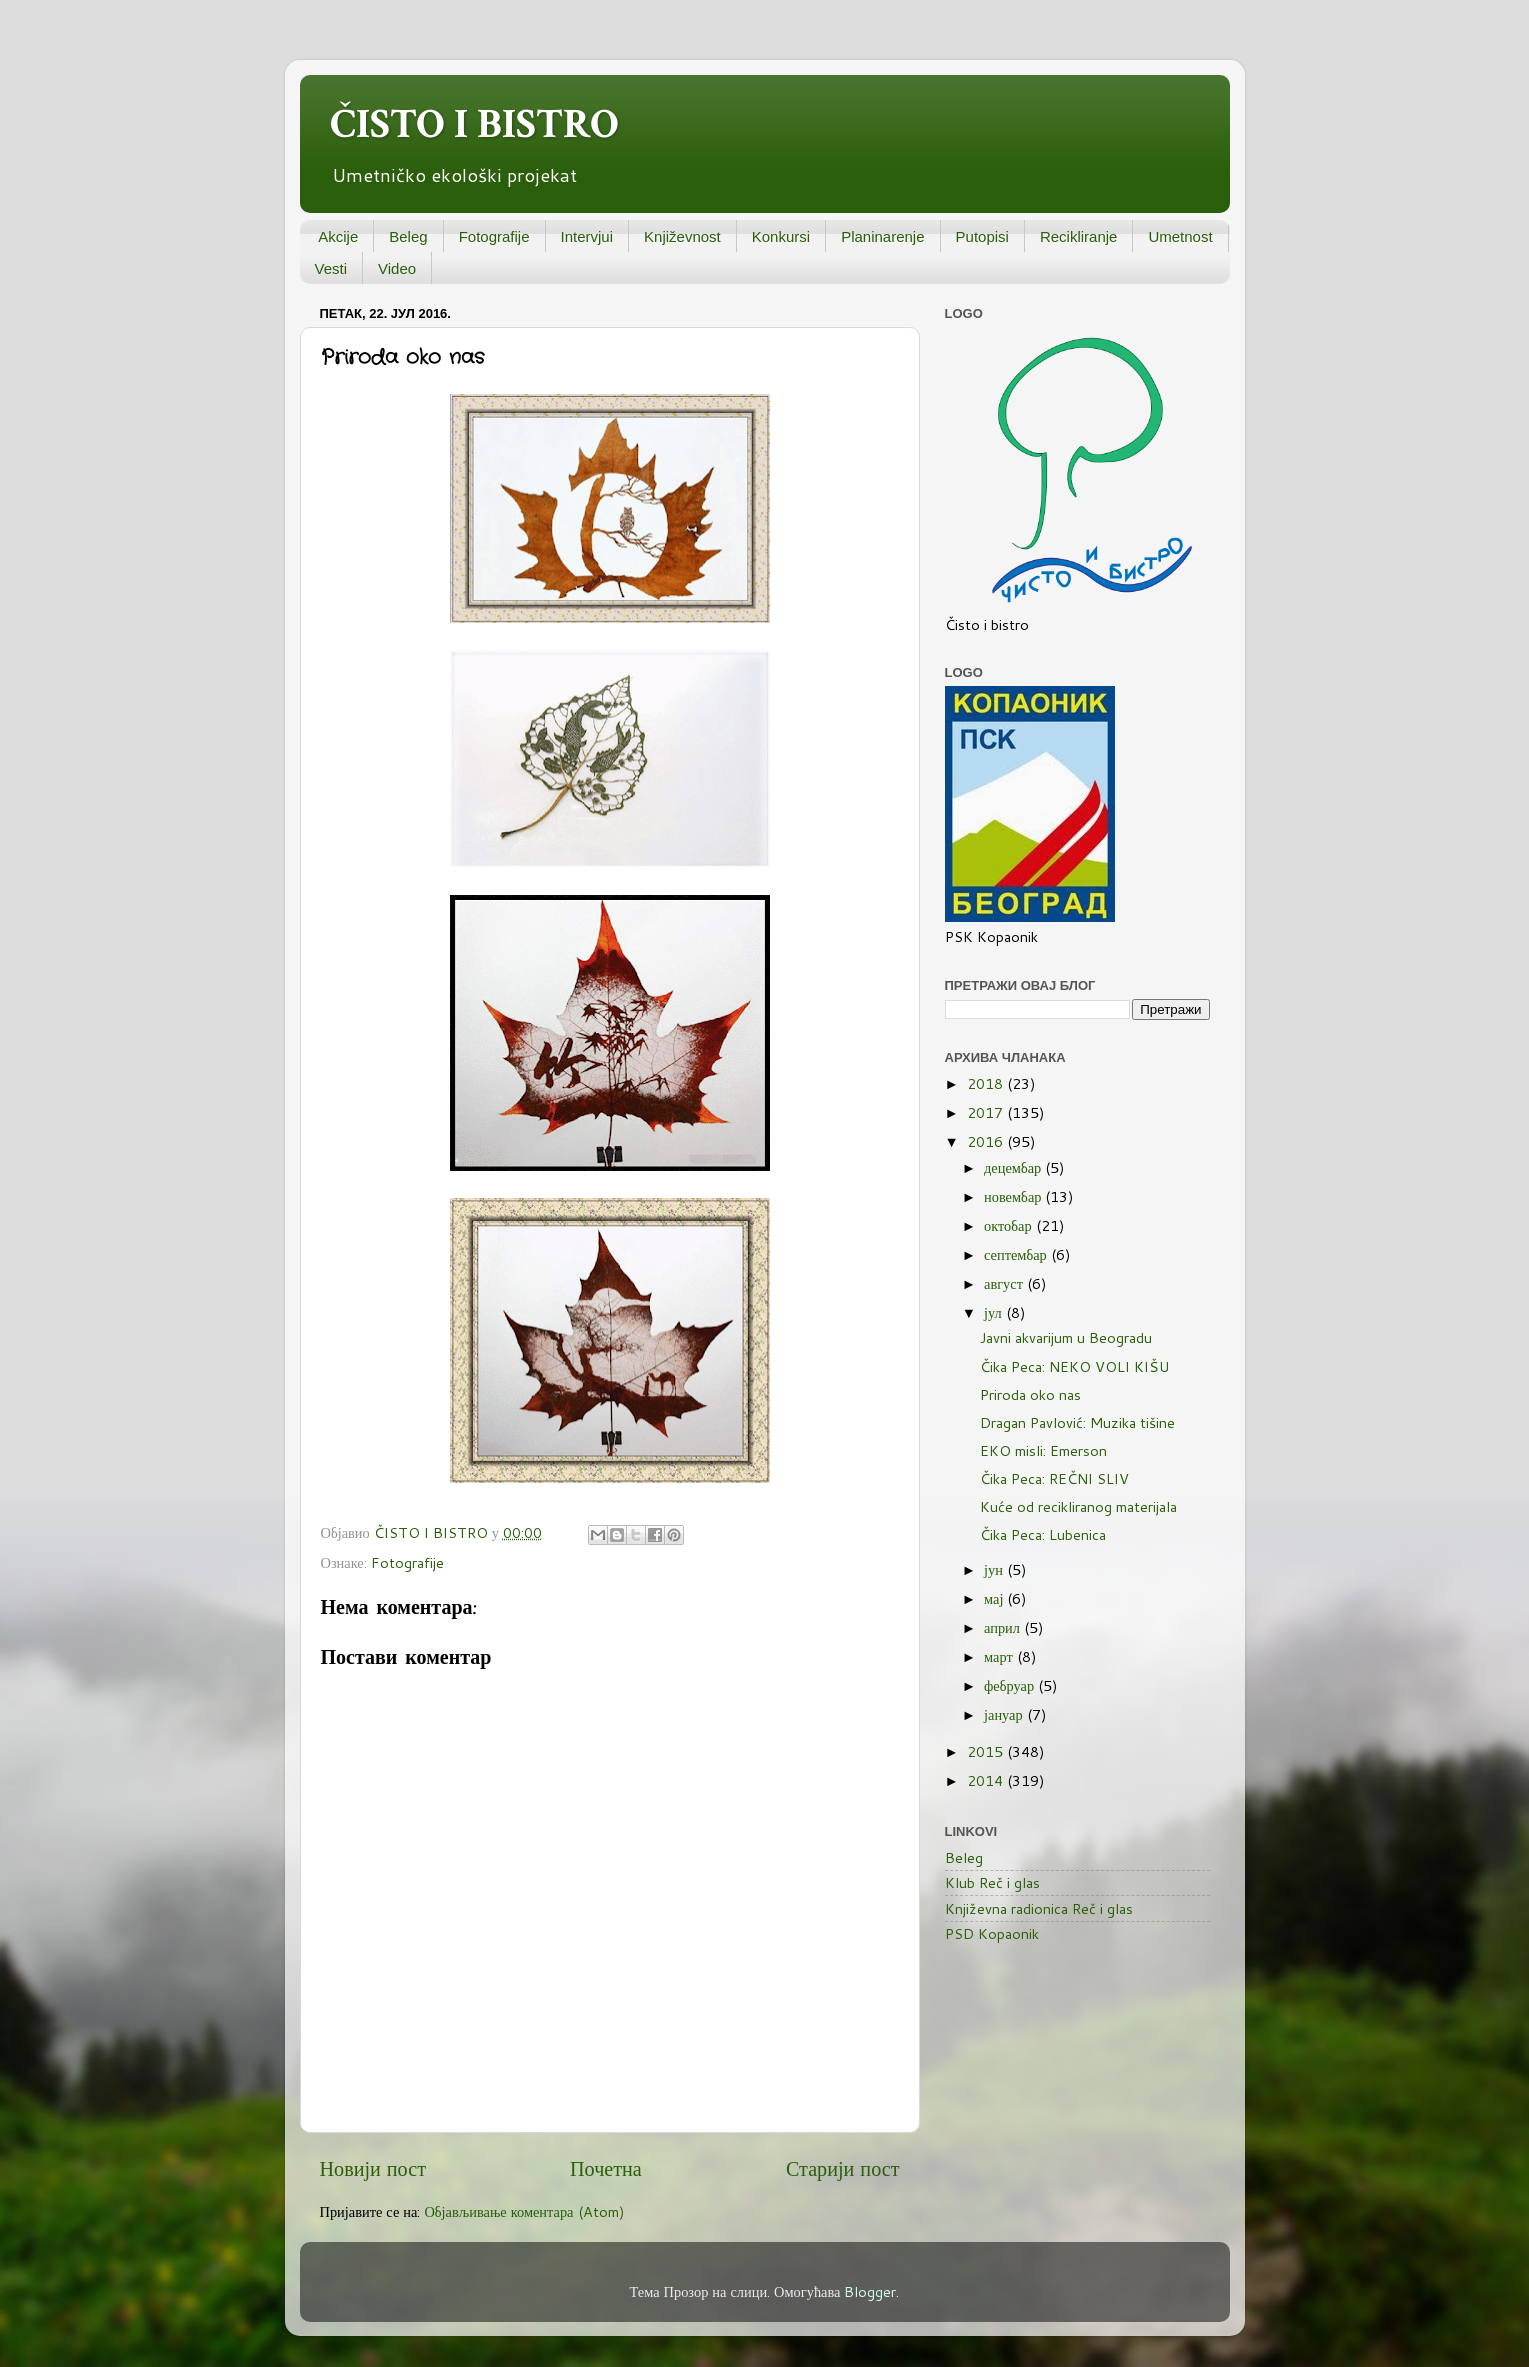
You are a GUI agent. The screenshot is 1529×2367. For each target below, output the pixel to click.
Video (397, 268)
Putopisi (982, 236)
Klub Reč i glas (992, 1882)
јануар (1005, 1714)
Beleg (408, 236)
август (1005, 1283)
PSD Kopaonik (992, 1933)
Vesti (331, 268)
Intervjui (587, 236)
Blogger (870, 2291)
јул (995, 1312)
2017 (987, 1112)
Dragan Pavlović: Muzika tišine (1077, 1422)
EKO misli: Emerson (1043, 1450)
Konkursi (781, 236)
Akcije (338, 236)
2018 (987, 1083)
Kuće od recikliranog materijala (1078, 1506)
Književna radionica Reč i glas (1039, 1908)
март (1000, 1656)
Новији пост (373, 2168)
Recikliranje (1079, 236)
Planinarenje (882, 236)
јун (995, 1569)
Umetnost (1180, 236)
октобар (1010, 1225)
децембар (1014, 1167)
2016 (987, 1141)
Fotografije (494, 236)
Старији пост (843, 2168)
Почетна (606, 2168)
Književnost (682, 236)
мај (995, 1598)
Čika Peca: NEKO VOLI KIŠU (1074, 1366)
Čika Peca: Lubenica (1043, 1534)
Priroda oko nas (1030, 1394)
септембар (1017, 1254)
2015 (987, 1751)
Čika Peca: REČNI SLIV (1054, 1478)
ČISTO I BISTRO (474, 124)
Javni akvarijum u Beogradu (1066, 1337)
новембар (1014, 1196)
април (1004, 1627)
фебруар (1011, 1685)
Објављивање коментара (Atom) (524, 2211)
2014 (987, 1780)
